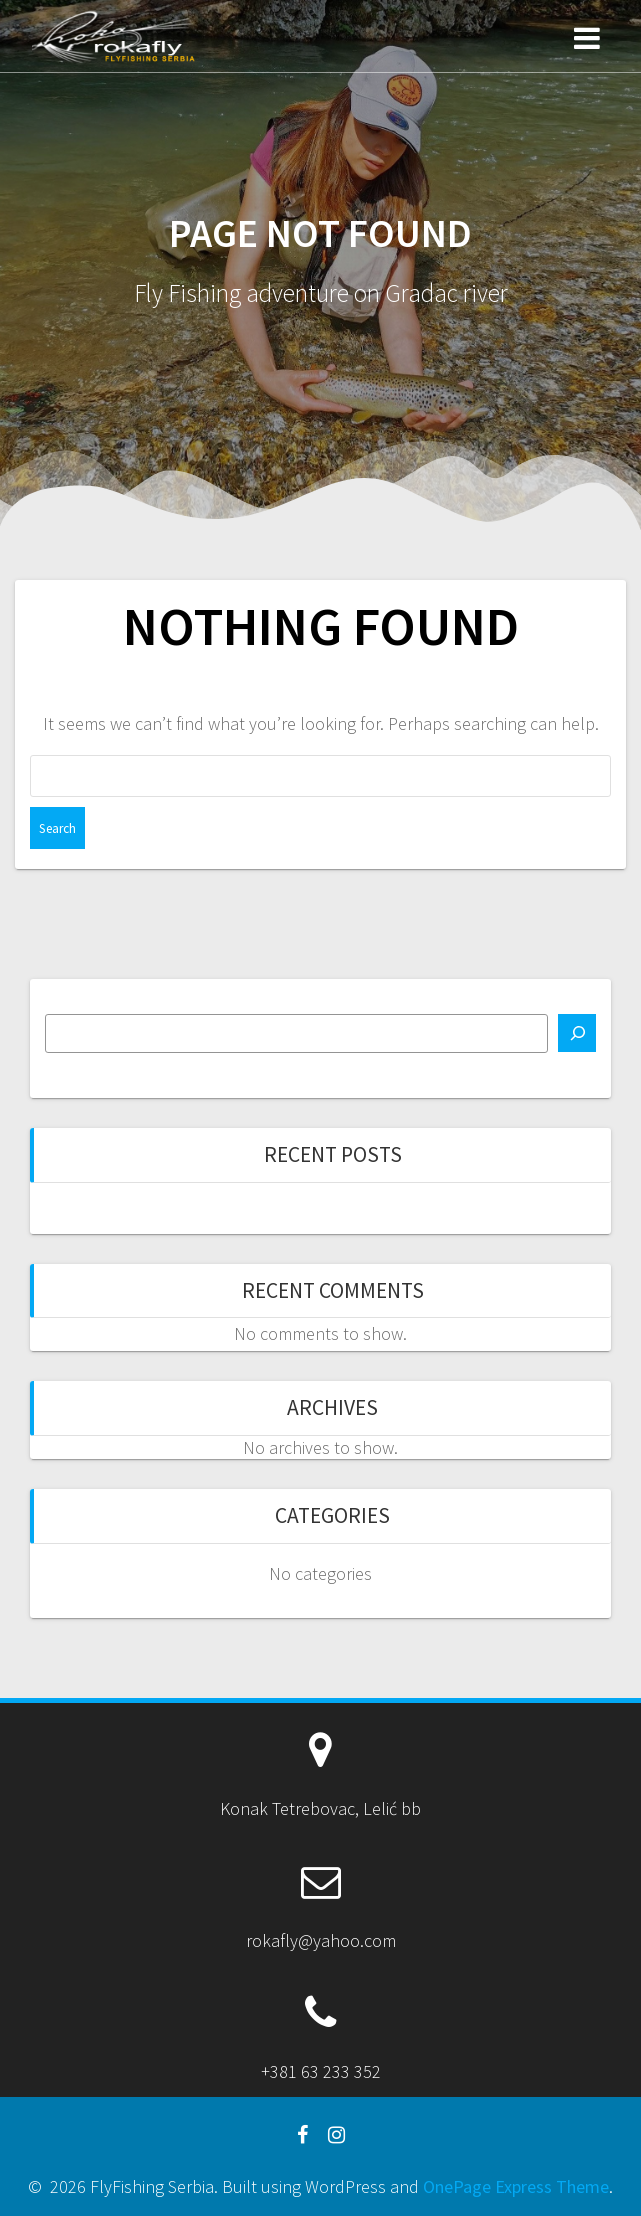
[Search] (577, 1033)
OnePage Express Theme (516, 2186)
